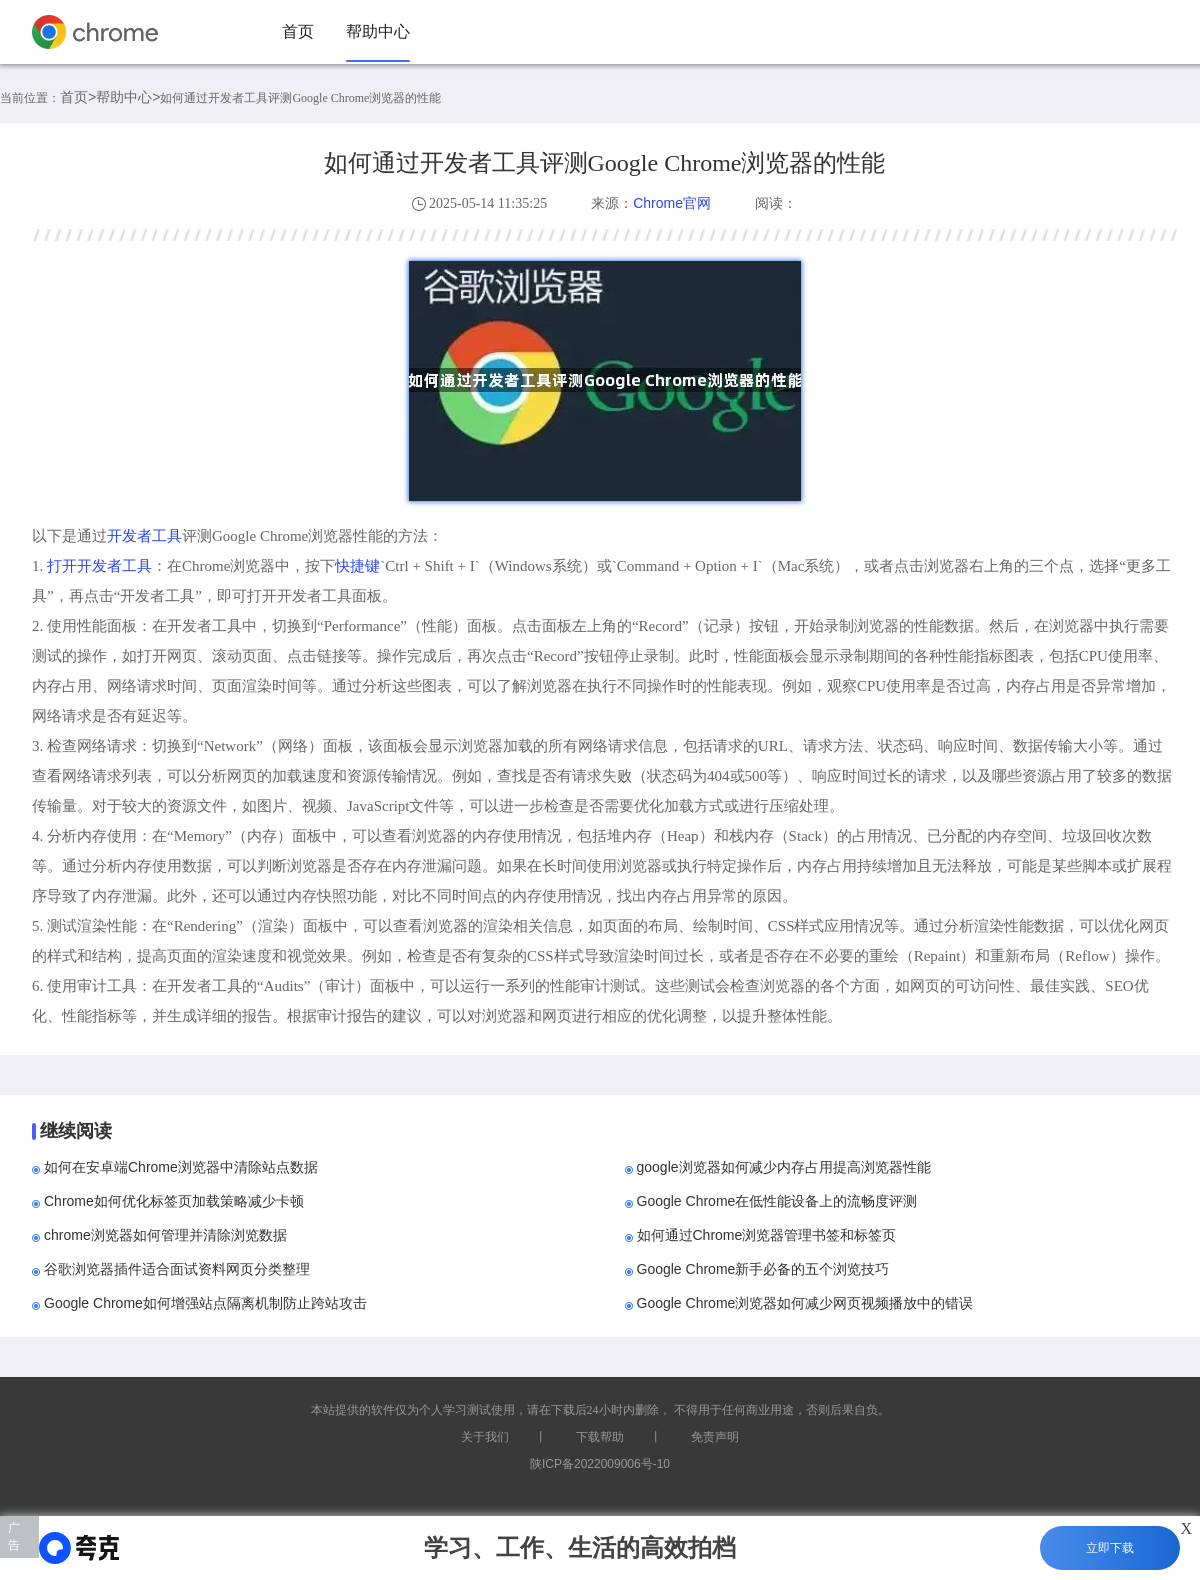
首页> (78, 97)
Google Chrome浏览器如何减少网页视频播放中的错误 (805, 1303)
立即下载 (1110, 1548)
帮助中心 (378, 31)
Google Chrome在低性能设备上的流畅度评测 (777, 1201)
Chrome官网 (672, 203)
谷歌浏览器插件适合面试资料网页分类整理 (177, 1269)
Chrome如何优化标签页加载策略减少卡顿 (174, 1201)
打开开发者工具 (99, 565)
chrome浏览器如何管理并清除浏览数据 (165, 1235)
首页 (298, 31)
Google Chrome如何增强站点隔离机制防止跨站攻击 (205, 1303)
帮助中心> (128, 97)
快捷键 (357, 565)
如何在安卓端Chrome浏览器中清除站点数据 (181, 1167)
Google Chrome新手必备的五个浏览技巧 (763, 1269)
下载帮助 (600, 1437)
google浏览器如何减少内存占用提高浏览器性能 (784, 1167)
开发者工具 (144, 535)
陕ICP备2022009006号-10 (600, 1464)
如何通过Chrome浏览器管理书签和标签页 (767, 1235)
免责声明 (715, 1437)
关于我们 (485, 1437)
